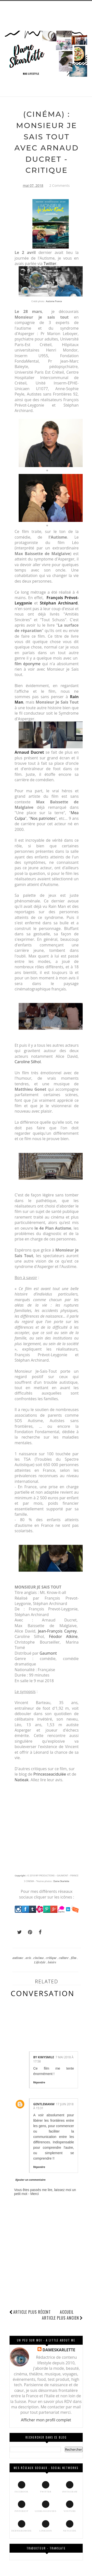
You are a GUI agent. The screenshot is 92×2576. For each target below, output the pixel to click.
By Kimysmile (43, 2057)
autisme (18, 1958)
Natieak (22, 1779)
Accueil (67, 2312)
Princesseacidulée (49, 1774)
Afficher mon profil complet (46, 2420)
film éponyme (27, 663)
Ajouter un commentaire (30, 2179)
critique (51, 1958)
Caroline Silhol (28, 1061)
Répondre (39, 2082)
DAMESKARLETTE (58, 2350)
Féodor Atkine (63, 1636)
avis (29, 1958)
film (74, 1958)
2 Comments (59, 185)
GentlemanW (44, 2104)
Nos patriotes (42, 818)
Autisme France (54, 301)
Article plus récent (32, 2312)
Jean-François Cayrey (57, 1631)
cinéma (38, 1958)
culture (64, 1958)
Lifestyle (40, 1962)
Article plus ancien (62, 2318)
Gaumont (48, 1653)
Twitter (50, 263)
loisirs (52, 1962)
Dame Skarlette (61, 1881)
